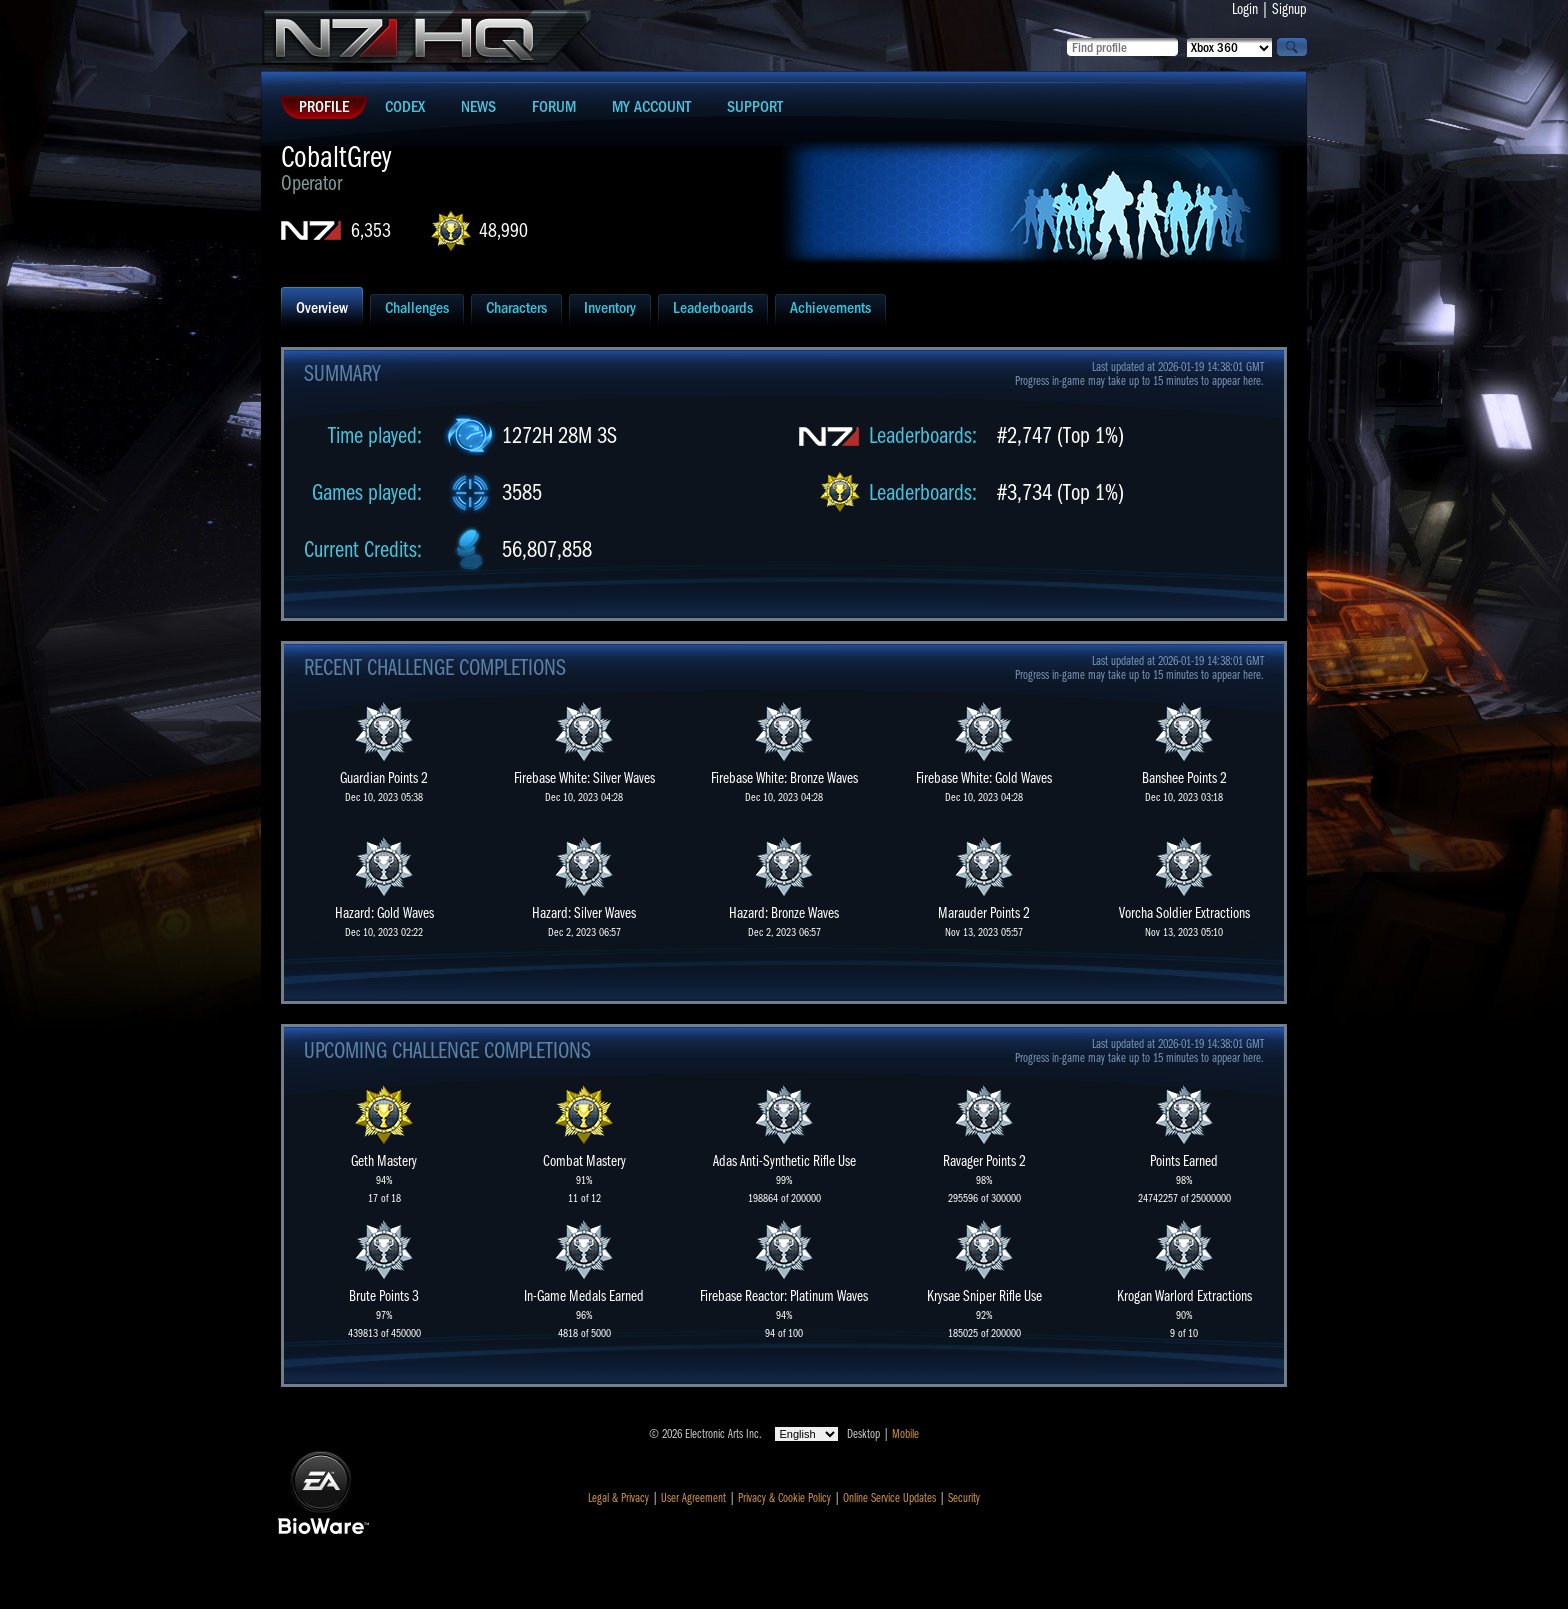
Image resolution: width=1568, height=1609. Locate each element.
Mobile (905, 1434)
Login (1245, 9)
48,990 (503, 230)
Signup (1289, 9)
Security (964, 1498)
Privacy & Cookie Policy (784, 1498)
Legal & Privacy (618, 1498)
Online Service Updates (889, 1498)
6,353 (371, 230)
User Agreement (693, 1498)
